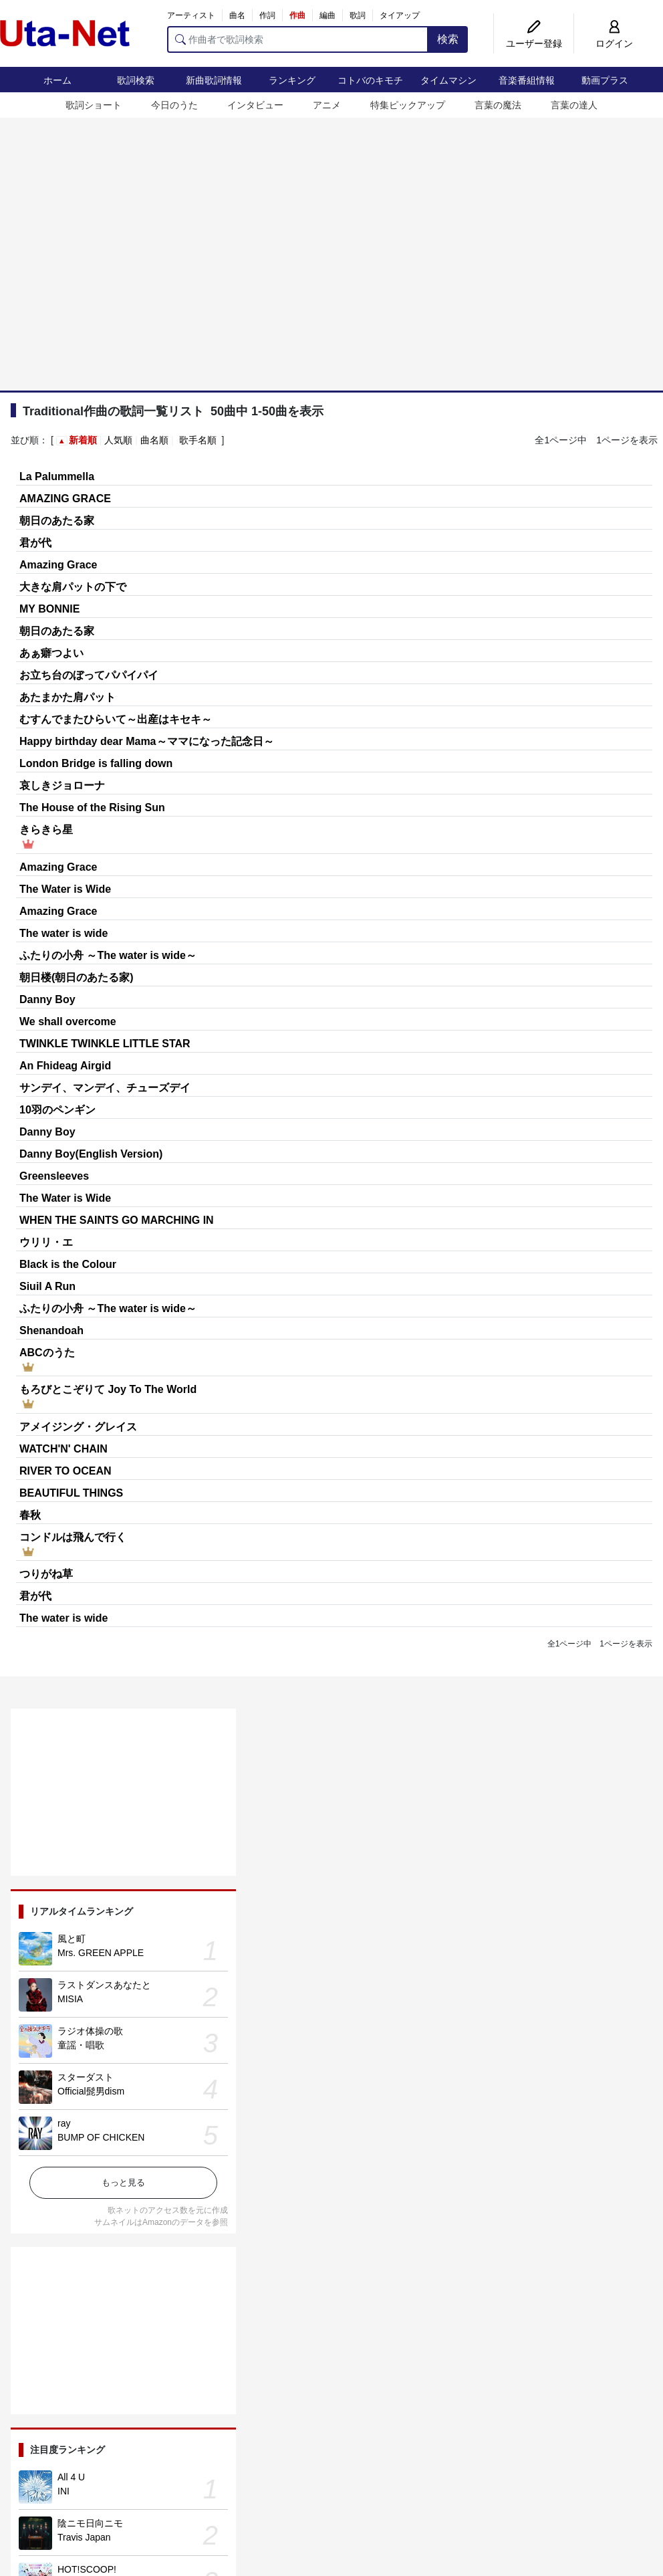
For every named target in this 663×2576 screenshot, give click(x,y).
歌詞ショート (93, 105)
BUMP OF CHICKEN (100, 2137)
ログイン (614, 43)
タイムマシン (448, 80)
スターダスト (85, 2077)
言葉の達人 (574, 105)
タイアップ (400, 15)
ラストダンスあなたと (104, 1984)
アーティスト (191, 15)
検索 (447, 39)
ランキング (292, 80)
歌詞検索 (135, 80)
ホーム (57, 80)
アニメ (327, 105)
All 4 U (71, 2477)
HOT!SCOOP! (86, 2569)
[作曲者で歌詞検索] (297, 39)
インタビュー (255, 105)
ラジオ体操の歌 (90, 2031)
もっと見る (123, 2182)
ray (63, 2123)
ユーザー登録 (534, 43)
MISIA (70, 1999)
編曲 (327, 15)
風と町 (71, 1938)
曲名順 (154, 440)
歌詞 (358, 15)
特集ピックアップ (407, 105)
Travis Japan (84, 2537)
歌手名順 (198, 440)
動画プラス (604, 80)
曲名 (237, 15)
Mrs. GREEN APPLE (100, 1952)
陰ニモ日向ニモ (90, 2523)
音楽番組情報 (527, 80)
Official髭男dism (90, 2091)
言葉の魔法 (498, 105)
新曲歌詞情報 (214, 80)
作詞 (267, 15)
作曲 (297, 15)
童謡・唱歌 (80, 2045)
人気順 (118, 440)
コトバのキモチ (370, 80)
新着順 (83, 440)
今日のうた (174, 105)
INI (63, 2491)
